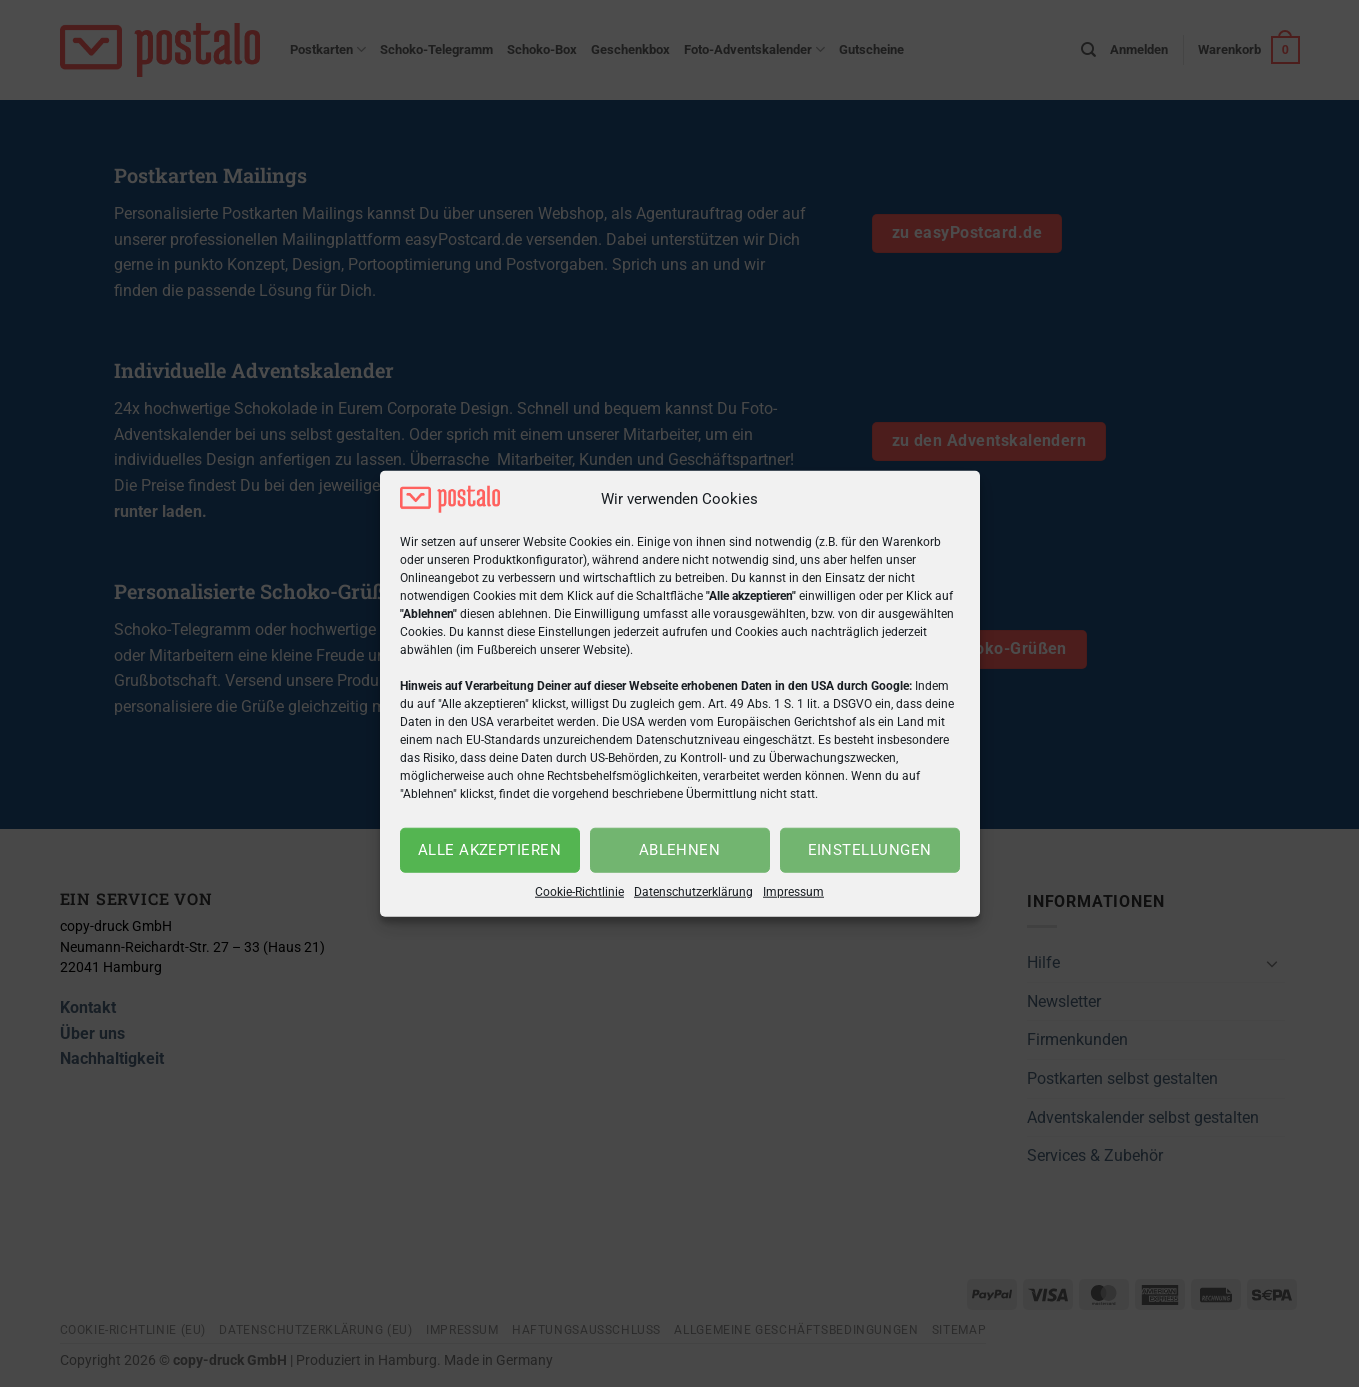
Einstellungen (870, 850)
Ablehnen (680, 850)
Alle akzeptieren (489, 850)
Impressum (793, 892)
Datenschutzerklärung (693, 892)
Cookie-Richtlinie (579, 892)
